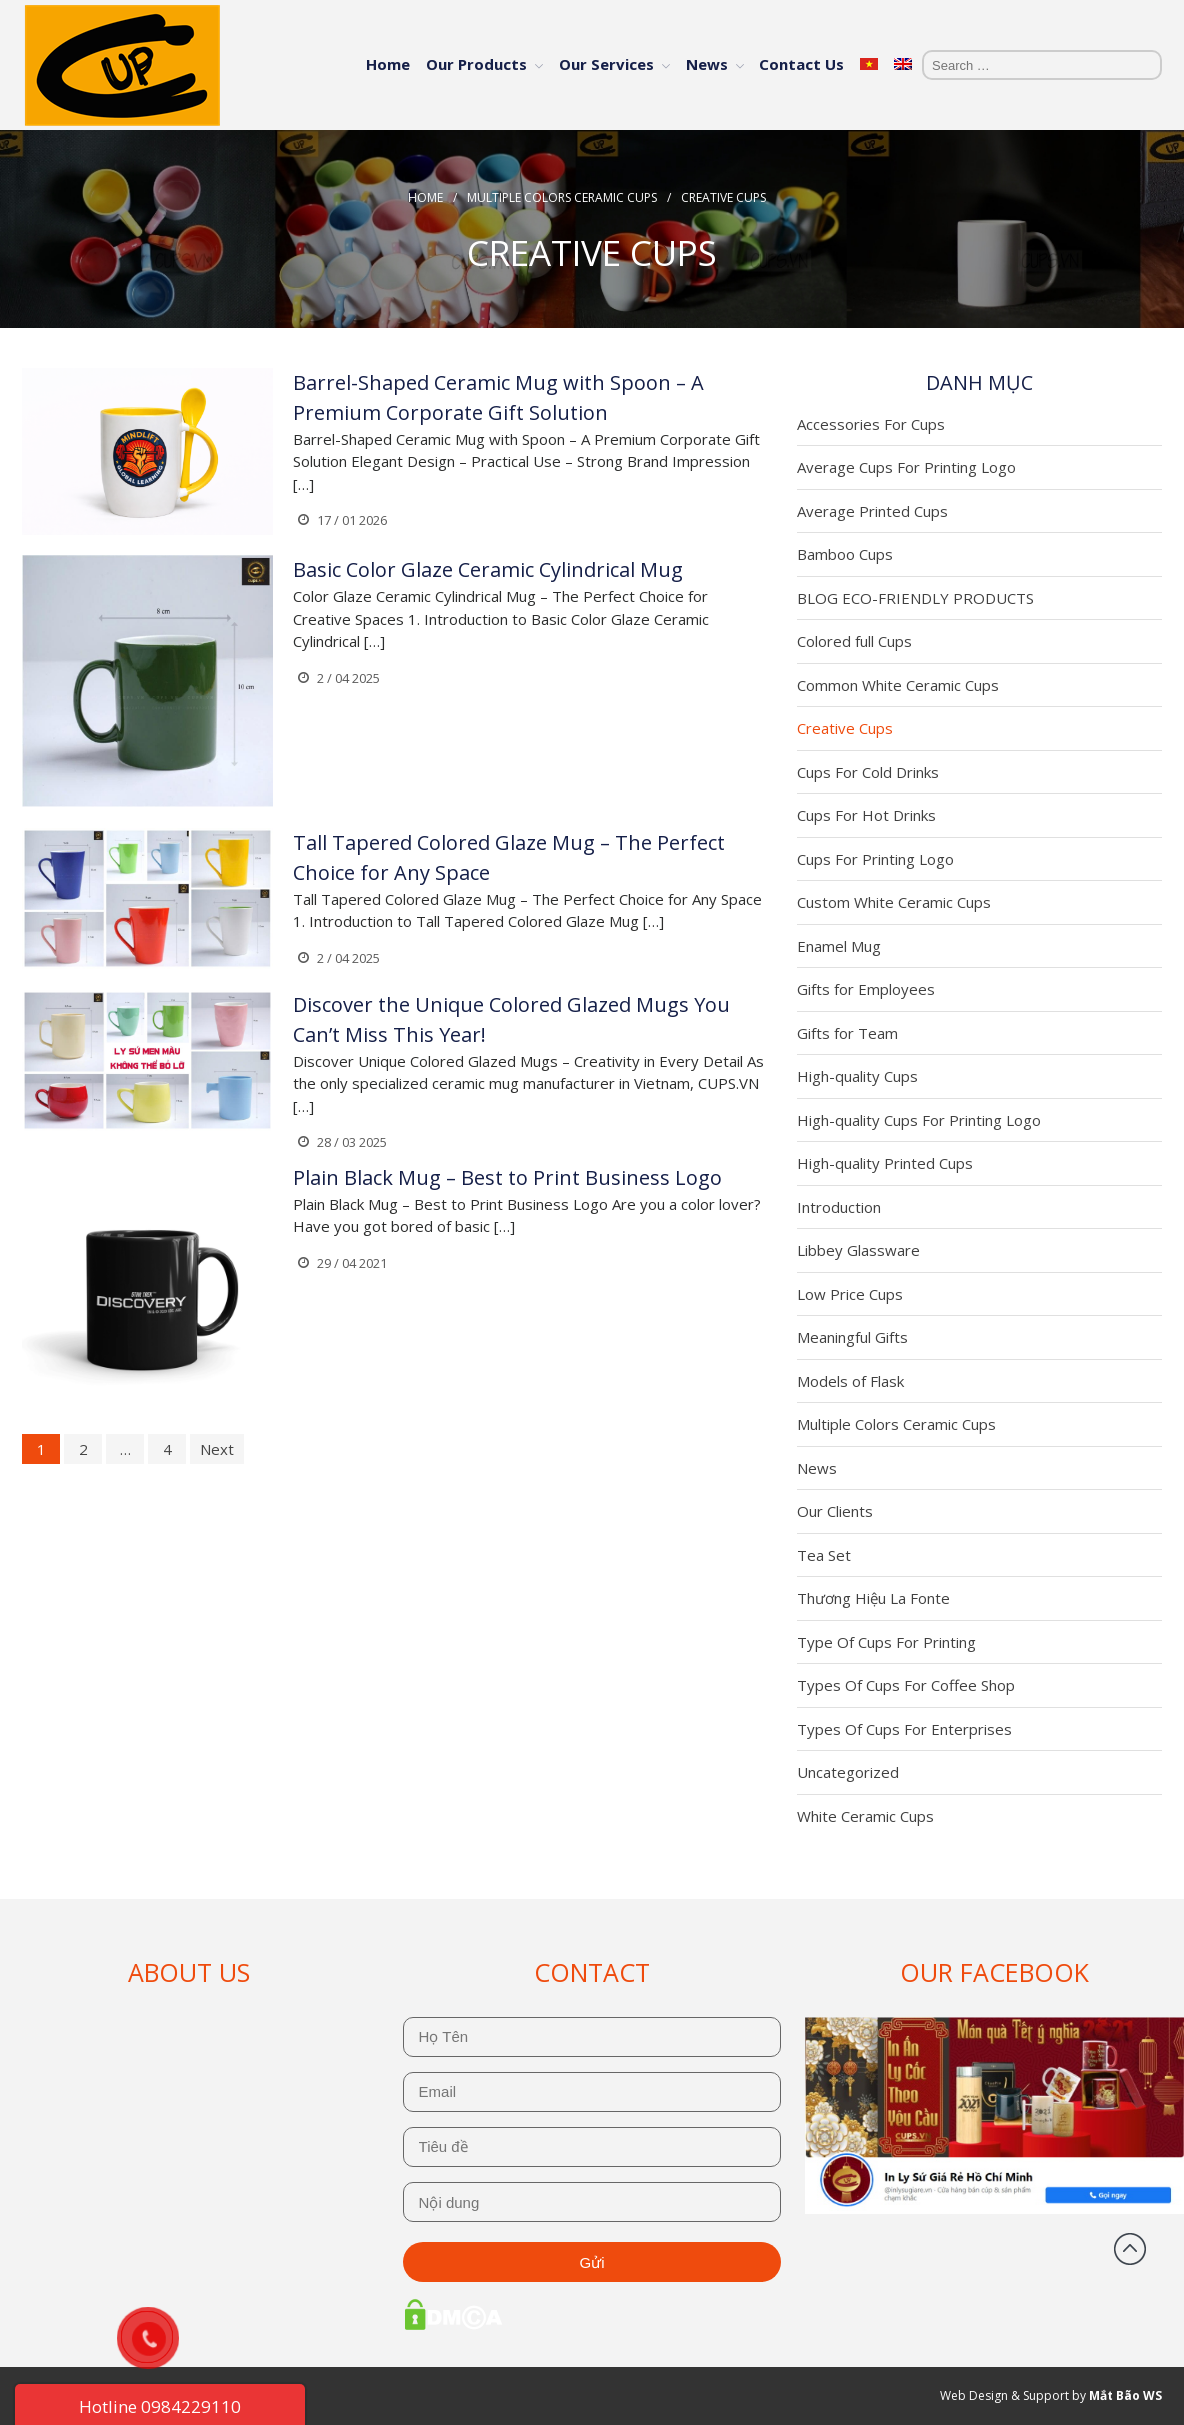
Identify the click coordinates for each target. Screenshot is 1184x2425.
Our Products (476, 64)
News (707, 64)
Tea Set (824, 1555)
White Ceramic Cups (865, 1816)
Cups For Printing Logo (875, 859)
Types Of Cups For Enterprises (904, 1729)
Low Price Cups (850, 1294)
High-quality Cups (857, 1076)
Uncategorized (848, 1772)
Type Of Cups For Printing (886, 1642)
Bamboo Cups (845, 554)
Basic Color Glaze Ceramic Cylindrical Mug (488, 569)
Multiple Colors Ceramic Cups (562, 197)
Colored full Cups (854, 641)
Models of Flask (850, 1381)
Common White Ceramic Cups (898, 685)
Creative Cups (845, 728)
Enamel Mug (839, 946)
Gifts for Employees (866, 989)
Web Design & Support (1004, 2395)
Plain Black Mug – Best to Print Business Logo (507, 1177)
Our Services (606, 64)
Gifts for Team (847, 1033)
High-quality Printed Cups (885, 1163)
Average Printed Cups (872, 511)
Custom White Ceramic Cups (894, 902)
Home (388, 64)
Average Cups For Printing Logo (906, 467)
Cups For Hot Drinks (866, 815)
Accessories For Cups (871, 424)
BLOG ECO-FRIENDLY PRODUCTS (915, 598)
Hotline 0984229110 (160, 2406)
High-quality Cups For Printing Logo (919, 1120)
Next (217, 1449)
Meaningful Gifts (852, 1337)
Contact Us (801, 64)
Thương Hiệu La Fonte (873, 1598)
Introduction (839, 1207)
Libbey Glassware (858, 1250)
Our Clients (835, 1511)
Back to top (1130, 2249)
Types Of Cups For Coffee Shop (906, 1685)
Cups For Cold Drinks (868, 772)
